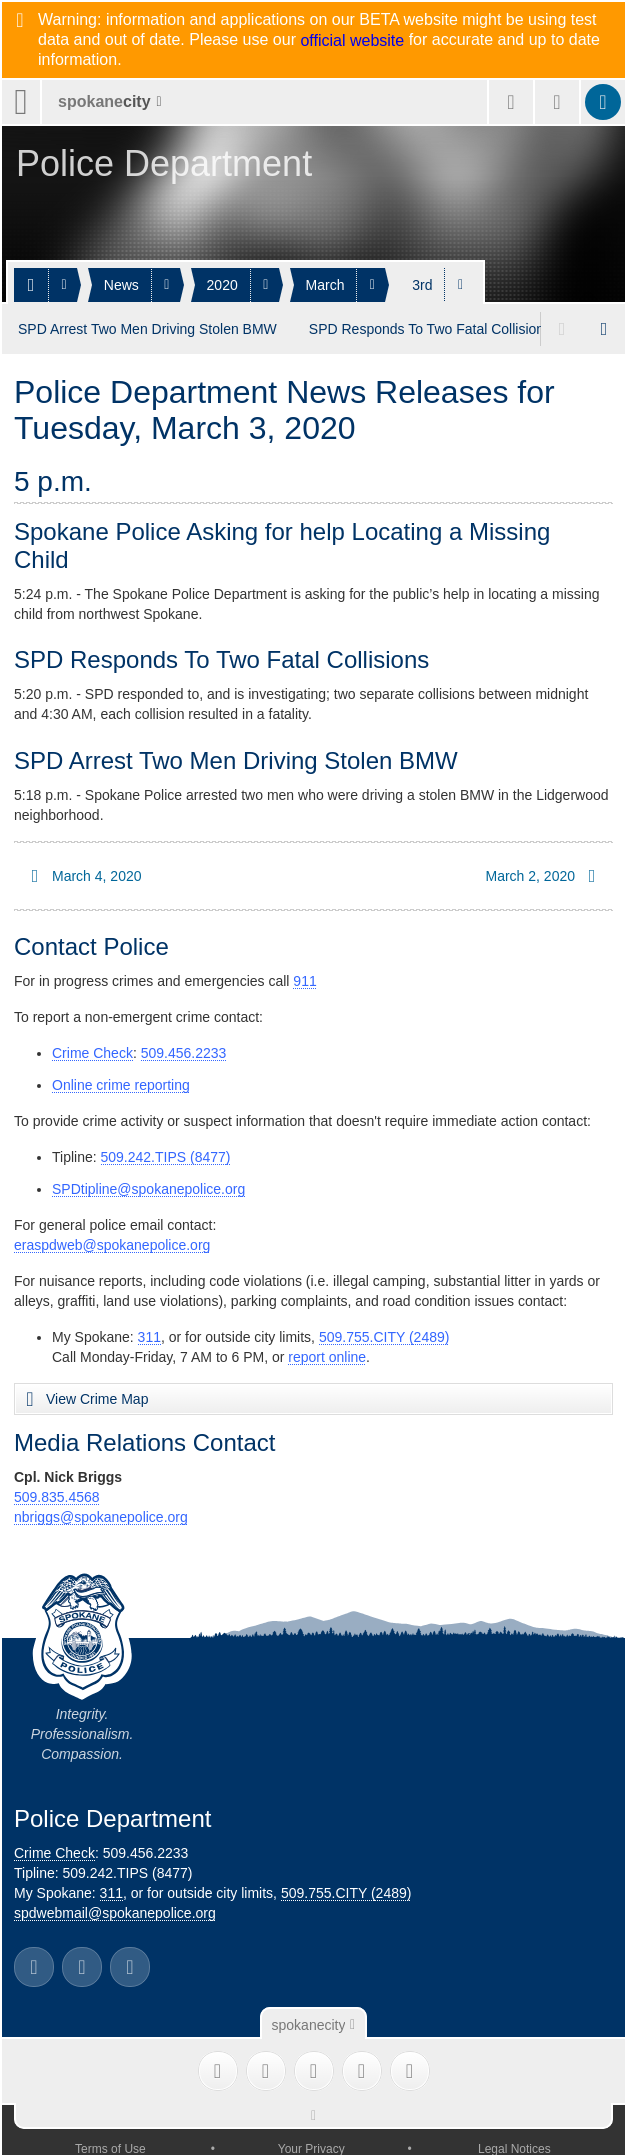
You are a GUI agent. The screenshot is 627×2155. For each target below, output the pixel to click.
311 (149, 1334)
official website (352, 41)
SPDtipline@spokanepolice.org (148, 1186)
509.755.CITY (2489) (384, 1334)
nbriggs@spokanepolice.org (101, 1514)
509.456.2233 (184, 1050)
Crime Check (92, 1050)
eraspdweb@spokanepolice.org (112, 1242)
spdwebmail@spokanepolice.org (115, 1910)
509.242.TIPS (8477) (166, 1154)
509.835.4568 (57, 1494)
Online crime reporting (121, 1082)
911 (304, 978)
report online (327, 1354)
